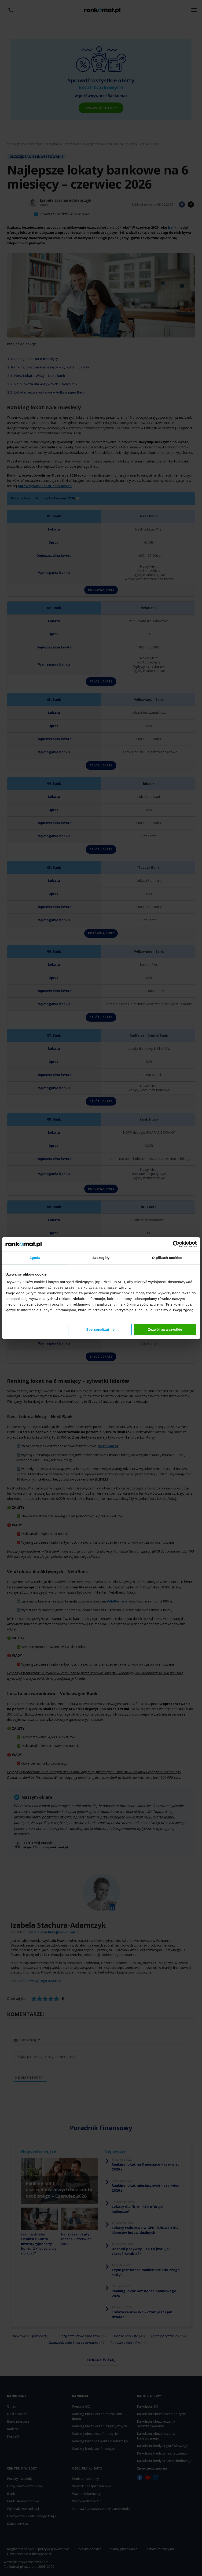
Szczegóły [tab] (101, 1258)
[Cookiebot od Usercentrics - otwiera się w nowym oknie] (176, 1244)
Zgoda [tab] (34, 1258)
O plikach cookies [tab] (167, 1258)
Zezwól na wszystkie (165, 1329)
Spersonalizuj (100, 1329)
